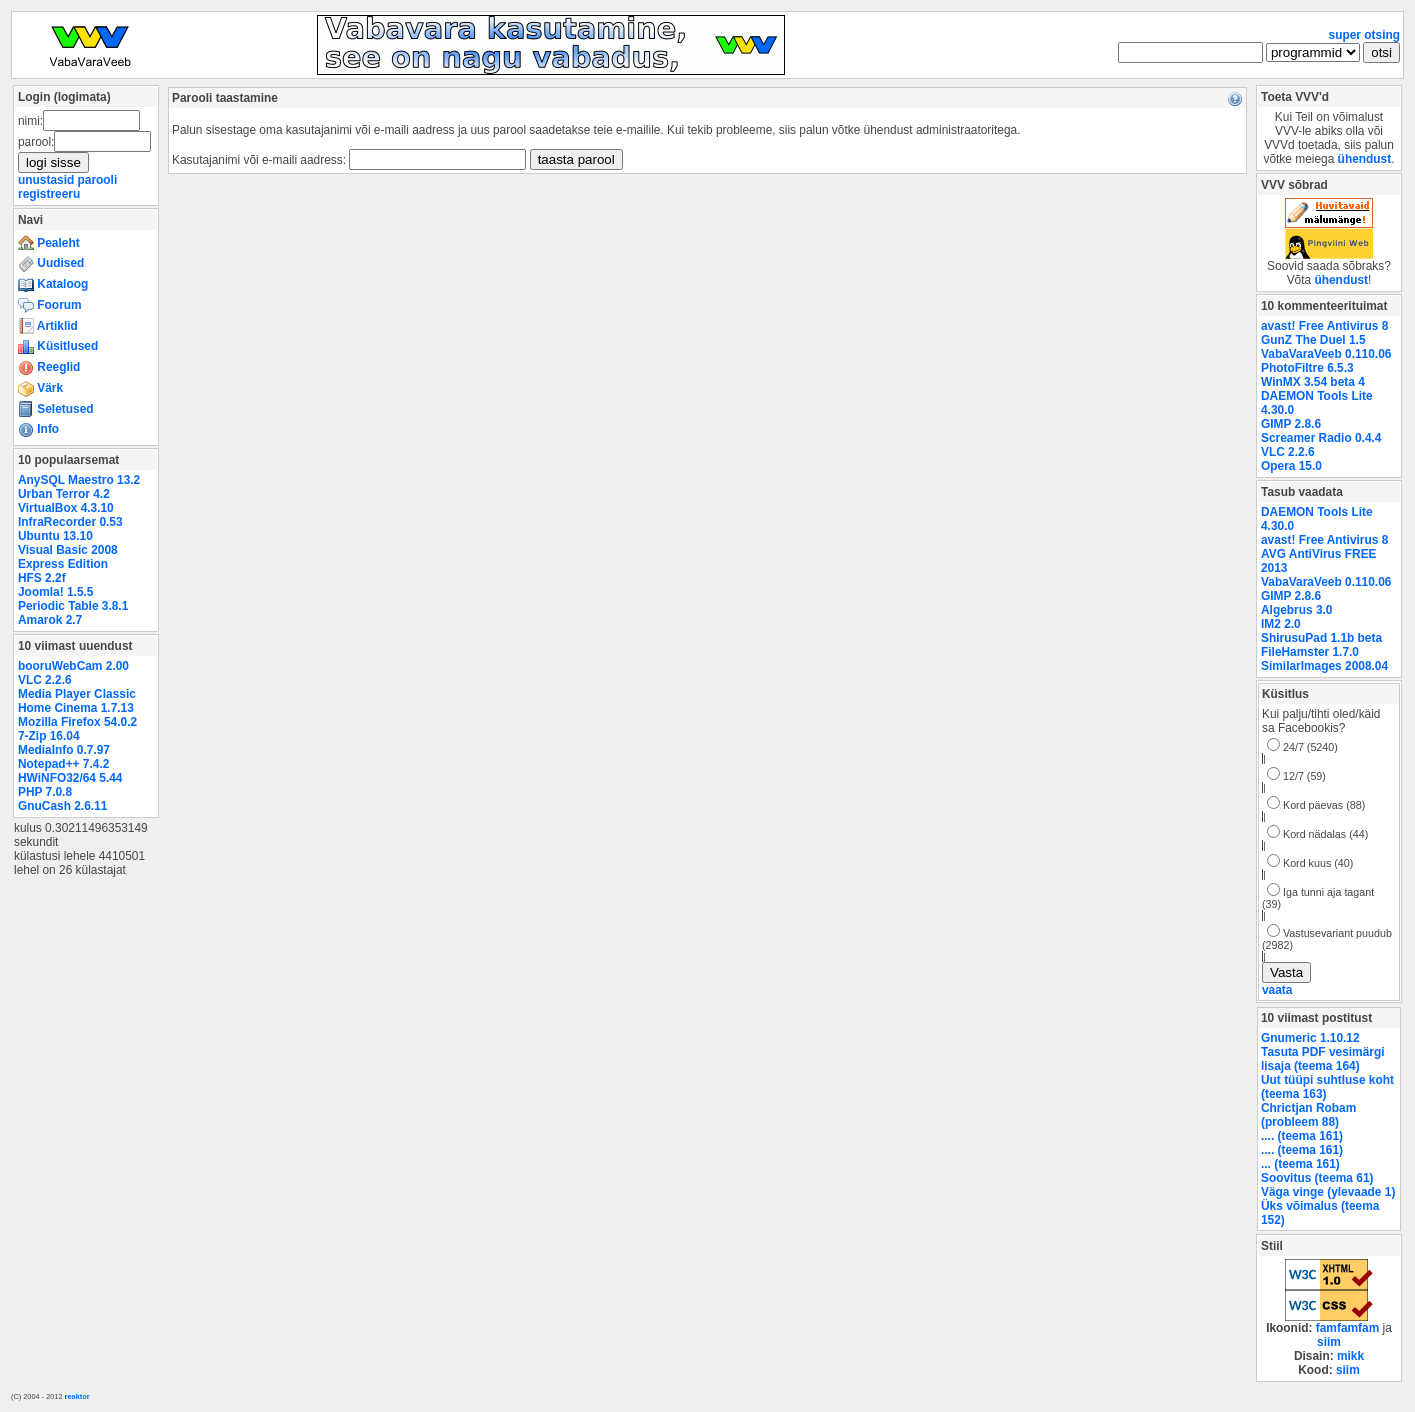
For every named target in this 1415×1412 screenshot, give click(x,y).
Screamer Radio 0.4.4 (1321, 438)
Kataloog (53, 284)
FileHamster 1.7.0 (1310, 652)
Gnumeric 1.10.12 (1310, 1038)
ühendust (1365, 159)
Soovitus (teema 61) (1317, 1178)
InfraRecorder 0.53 (70, 522)
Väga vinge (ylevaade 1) (1328, 1192)
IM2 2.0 (1281, 624)
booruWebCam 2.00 (73, 666)
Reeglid (49, 367)
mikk (1350, 1356)
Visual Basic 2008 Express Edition (68, 557)
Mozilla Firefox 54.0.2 (77, 722)
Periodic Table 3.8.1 (73, 606)
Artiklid (48, 326)
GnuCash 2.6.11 (62, 806)
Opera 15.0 (1291, 466)
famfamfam (1348, 1328)
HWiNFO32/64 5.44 (70, 778)
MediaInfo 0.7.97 (64, 750)
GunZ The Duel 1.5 (1313, 340)
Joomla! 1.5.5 (55, 592)
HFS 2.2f (42, 578)
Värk (40, 388)
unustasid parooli (67, 180)
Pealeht (49, 243)
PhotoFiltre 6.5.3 (1307, 368)
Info (38, 429)
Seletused (56, 409)
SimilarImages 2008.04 (1324, 666)
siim (1329, 1342)
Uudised (51, 263)
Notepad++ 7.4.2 (63, 764)
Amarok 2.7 (50, 620)
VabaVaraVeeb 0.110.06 (1326, 354)
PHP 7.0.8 (45, 792)
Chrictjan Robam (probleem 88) (1308, 1115)
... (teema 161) (1300, 1164)
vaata (1277, 990)
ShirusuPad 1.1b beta (1321, 638)
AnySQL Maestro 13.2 (79, 480)
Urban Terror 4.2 (64, 494)
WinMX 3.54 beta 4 (1313, 382)
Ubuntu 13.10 (55, 536)
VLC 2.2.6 (45, 680)
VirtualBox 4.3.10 (66, 508)
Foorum (50, 305)
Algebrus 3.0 (1296, 610)
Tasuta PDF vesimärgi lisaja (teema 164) (1323, 1059)
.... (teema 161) (1302, 1136)
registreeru (49, 194)
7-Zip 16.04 (49, 736)
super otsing (1364, 35)
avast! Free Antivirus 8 (1324, 326)
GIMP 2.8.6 (1291, 424)
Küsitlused (58, 346)
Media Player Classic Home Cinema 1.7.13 (77, 701)
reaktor (77, 1396)
